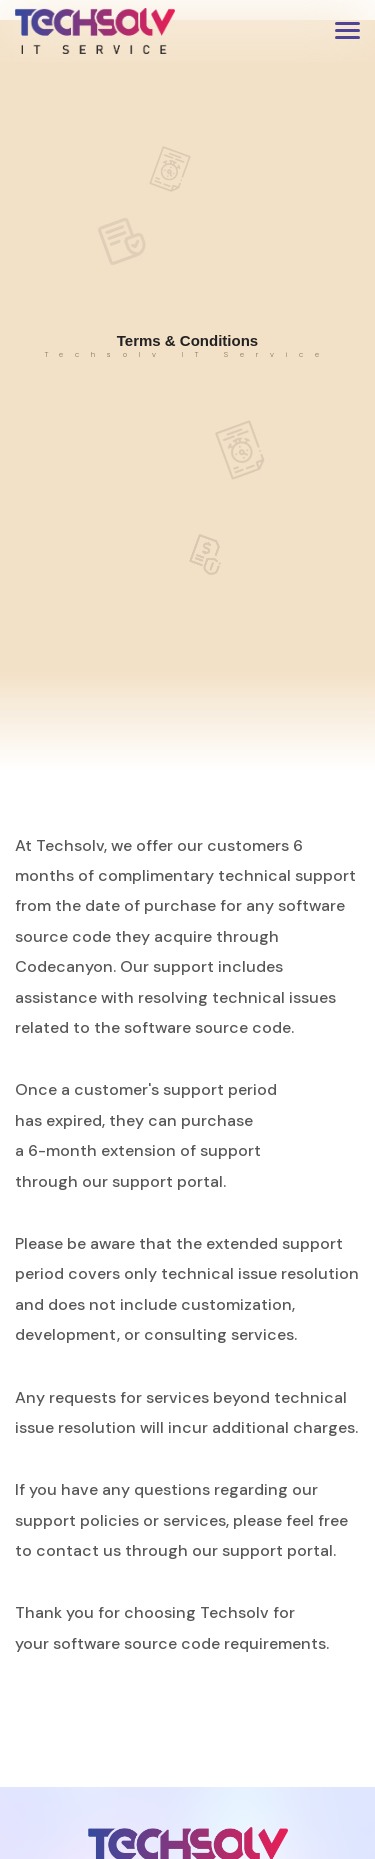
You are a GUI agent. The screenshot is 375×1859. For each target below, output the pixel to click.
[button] (347, 30)
